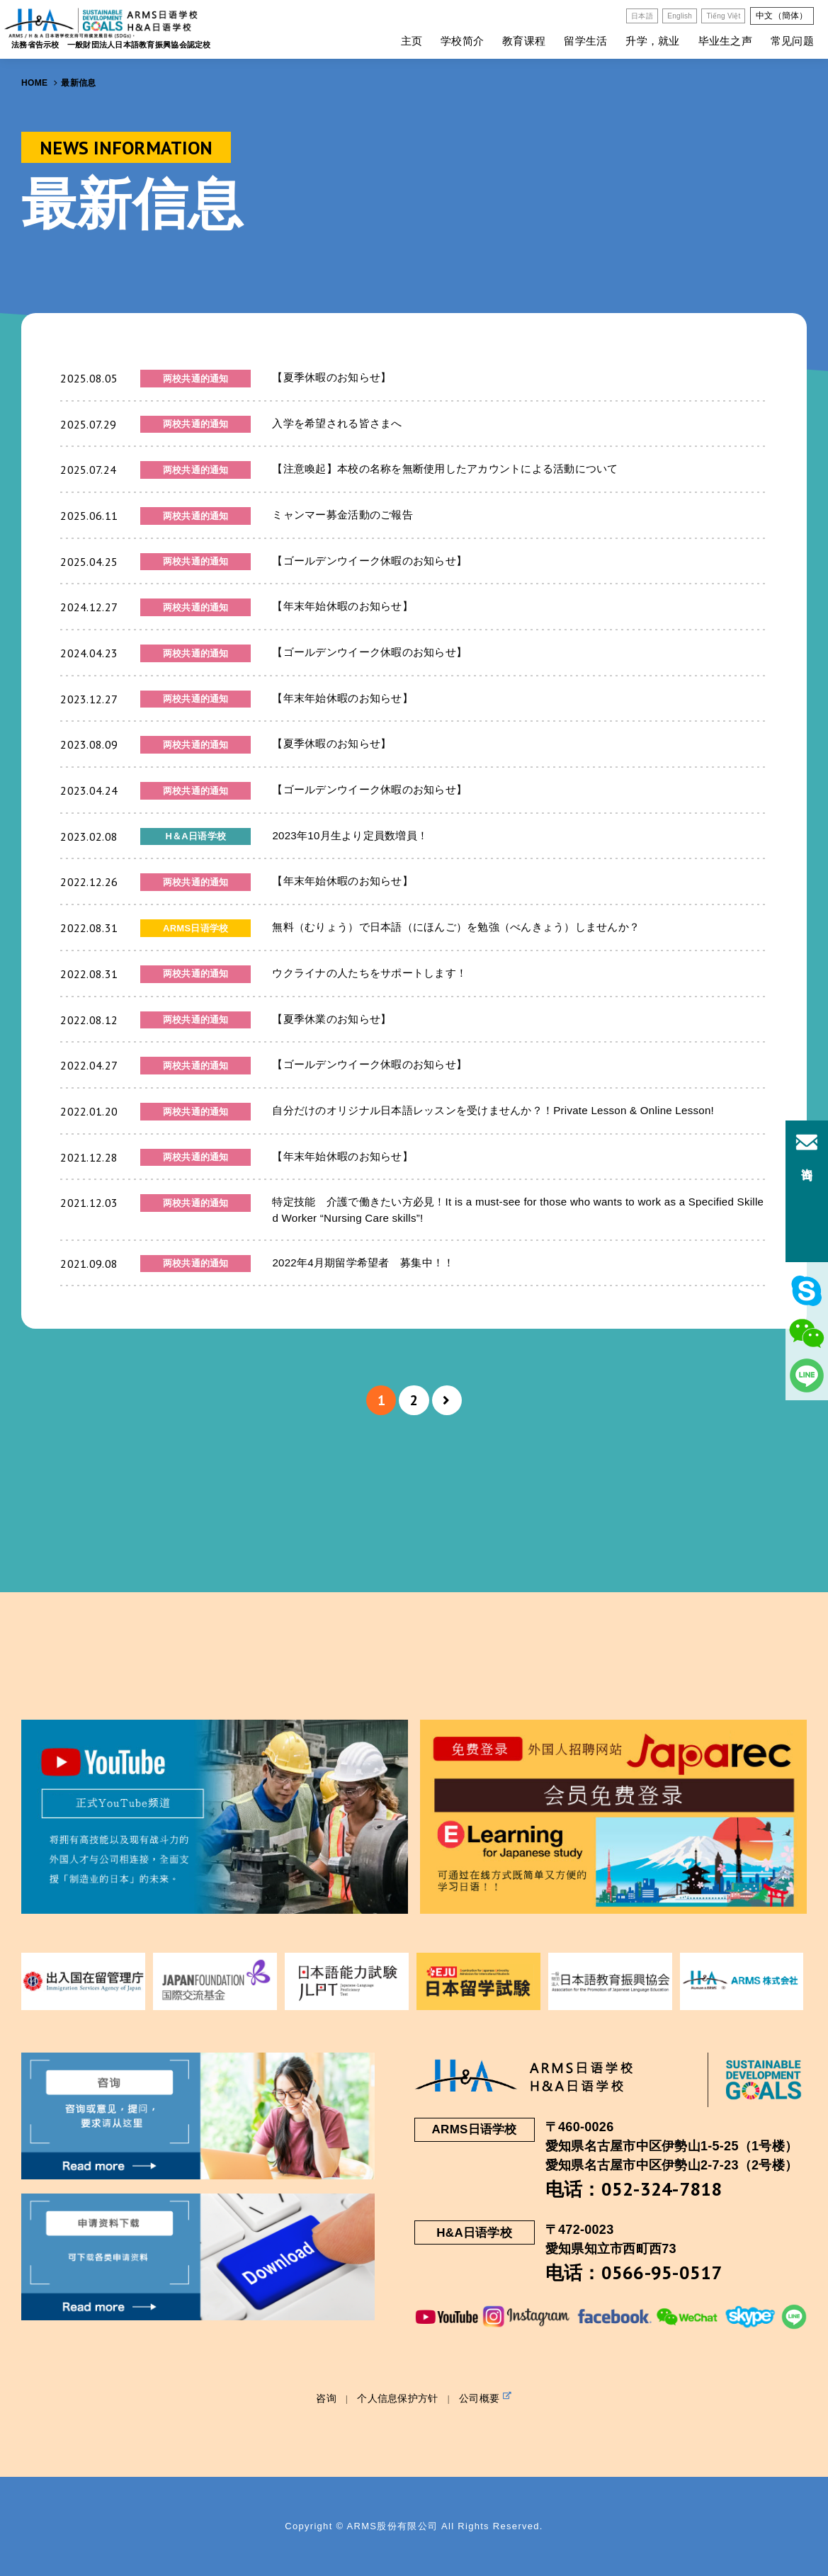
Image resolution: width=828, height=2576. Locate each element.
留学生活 (585, 41)
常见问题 (792, 41)
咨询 (326, 2398)
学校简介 (462, 41)
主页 (412, 41)
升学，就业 (652, 41)
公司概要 (485, 2397)
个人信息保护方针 (397, 2398)
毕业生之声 (725, 41)
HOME (34, 83)
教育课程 (523, 41)
